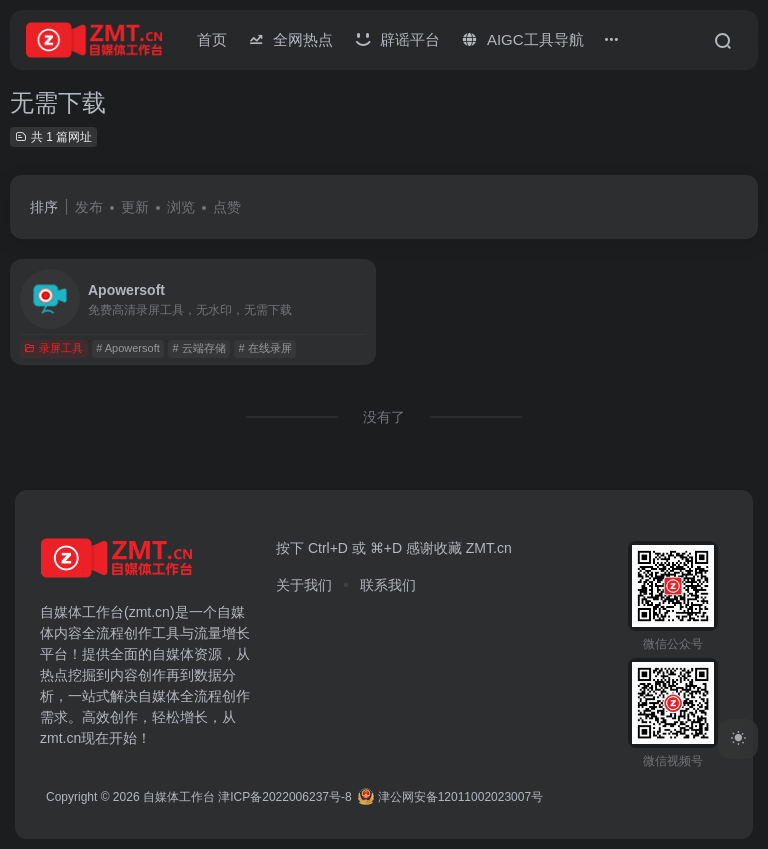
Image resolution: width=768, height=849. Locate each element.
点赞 (227, 207)
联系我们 (388, 585)
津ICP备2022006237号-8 (284, 797)
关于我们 (304, 585)
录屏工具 (53, 348)
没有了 (384, 417)
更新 (135, 207)
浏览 (181, 207)
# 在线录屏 (265, 348)
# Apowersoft (128, 348)
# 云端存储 (199, 348)
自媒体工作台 (179, 797)
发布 (89, 207)
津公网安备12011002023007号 (450, 797)
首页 (212, 39)
